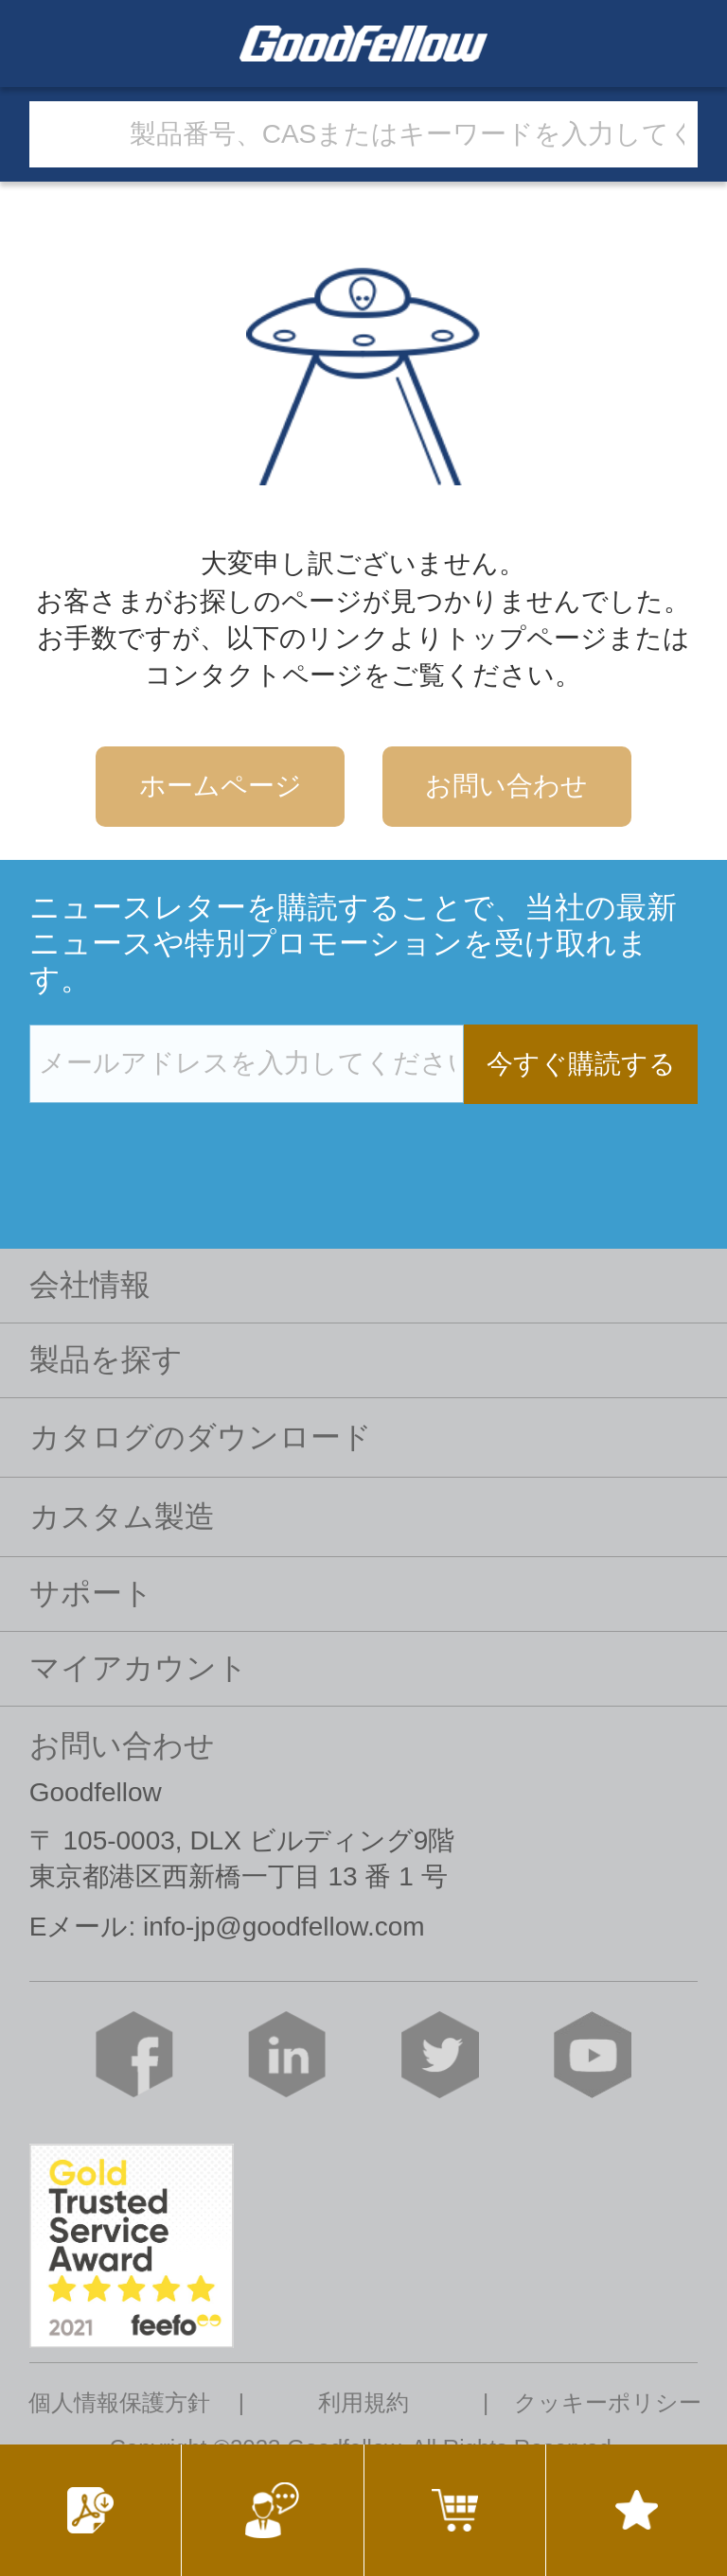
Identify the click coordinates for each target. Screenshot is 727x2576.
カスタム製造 (122, 1516)
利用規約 (363, 2403)
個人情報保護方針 (119, 2403)
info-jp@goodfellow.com (284, 1926)
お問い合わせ (506, 785)
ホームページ (220, 785)
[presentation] (173, 1143)
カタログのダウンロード (200, 1437)
